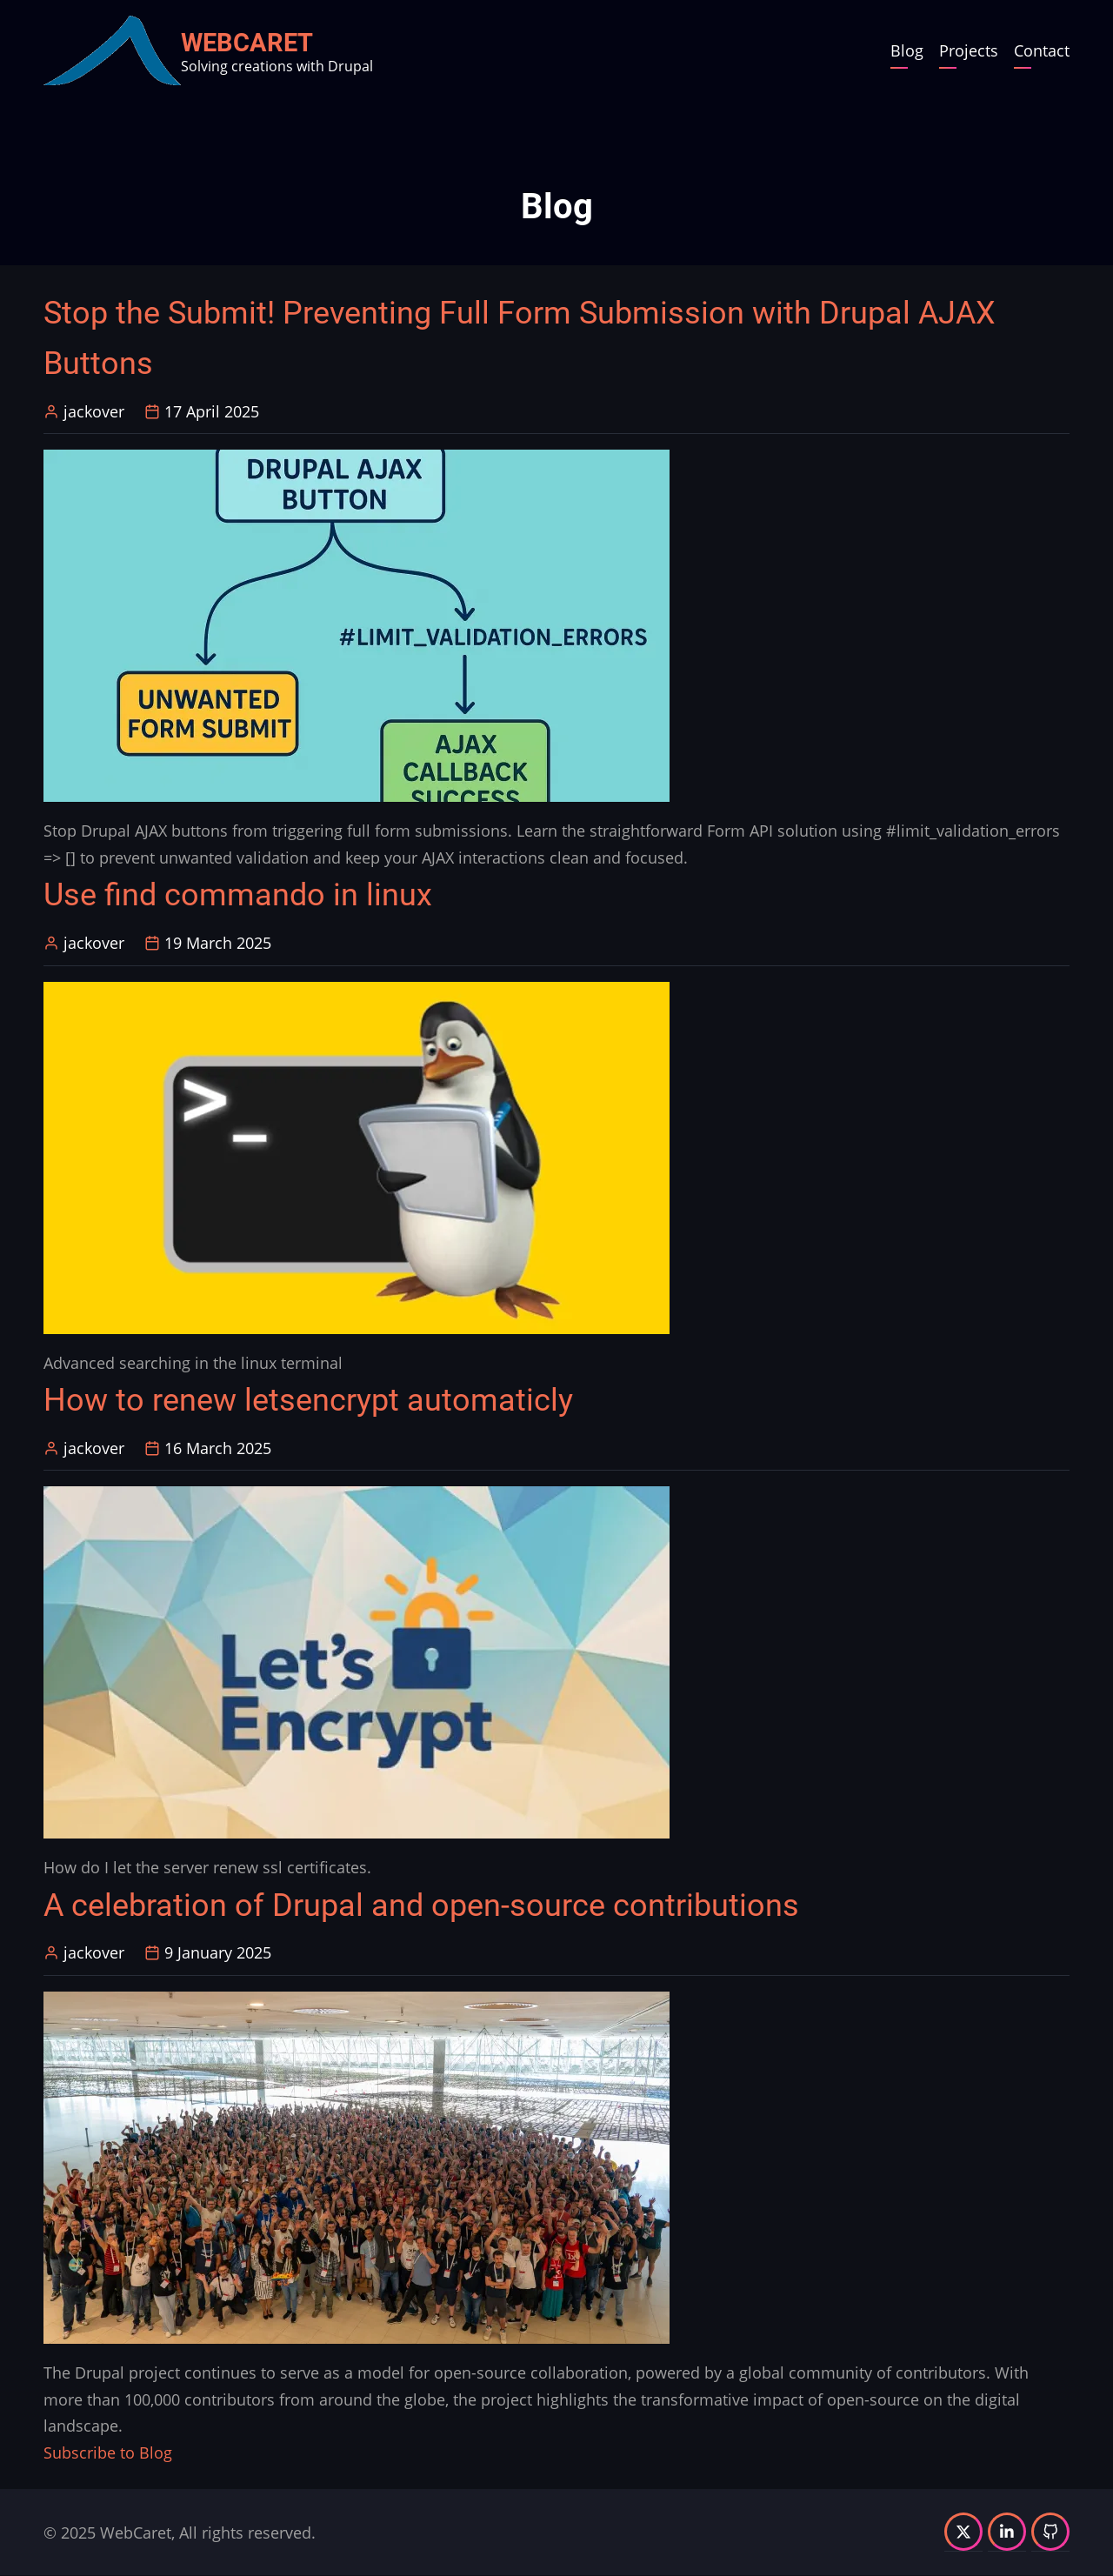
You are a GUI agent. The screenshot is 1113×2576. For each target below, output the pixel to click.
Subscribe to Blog (107, 2452)
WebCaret (247, 42)
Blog (906, 50)
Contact (1042, 50)
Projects (968, 50)
